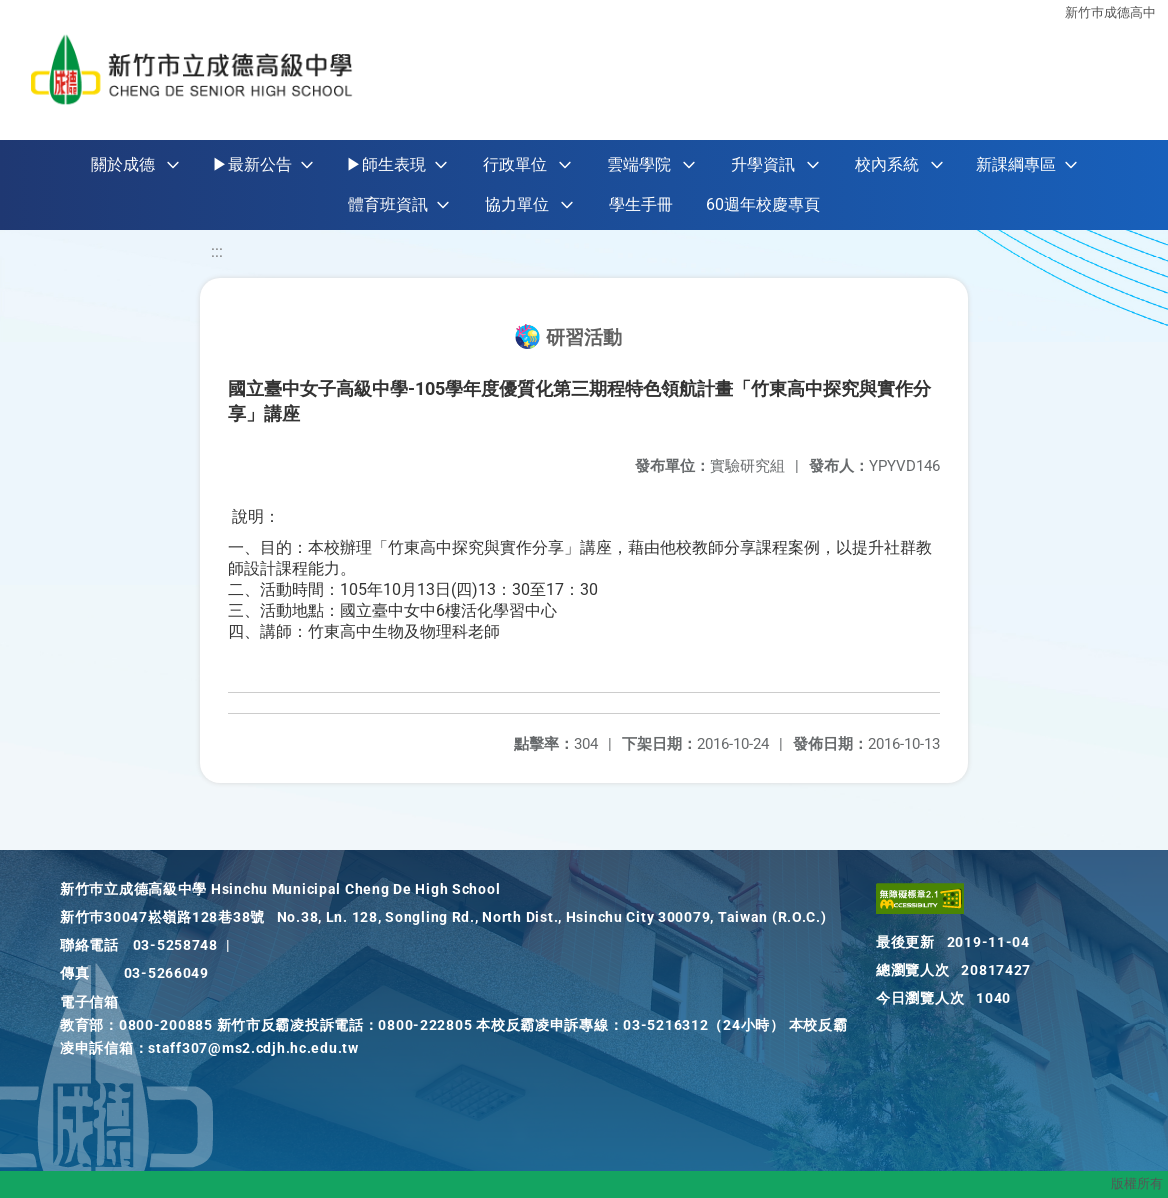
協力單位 (517, 204)
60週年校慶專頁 (763, 204)
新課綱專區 (1016, 164)
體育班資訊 (388, 204)
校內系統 (887, 164)
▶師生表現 (386, 164)
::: (217, 251)
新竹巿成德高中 (1110, 12)
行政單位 (515, 164)
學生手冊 (641, 204)
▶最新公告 (252, 164)
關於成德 (123, 164)
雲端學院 (639, 164)
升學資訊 (763, 164)
